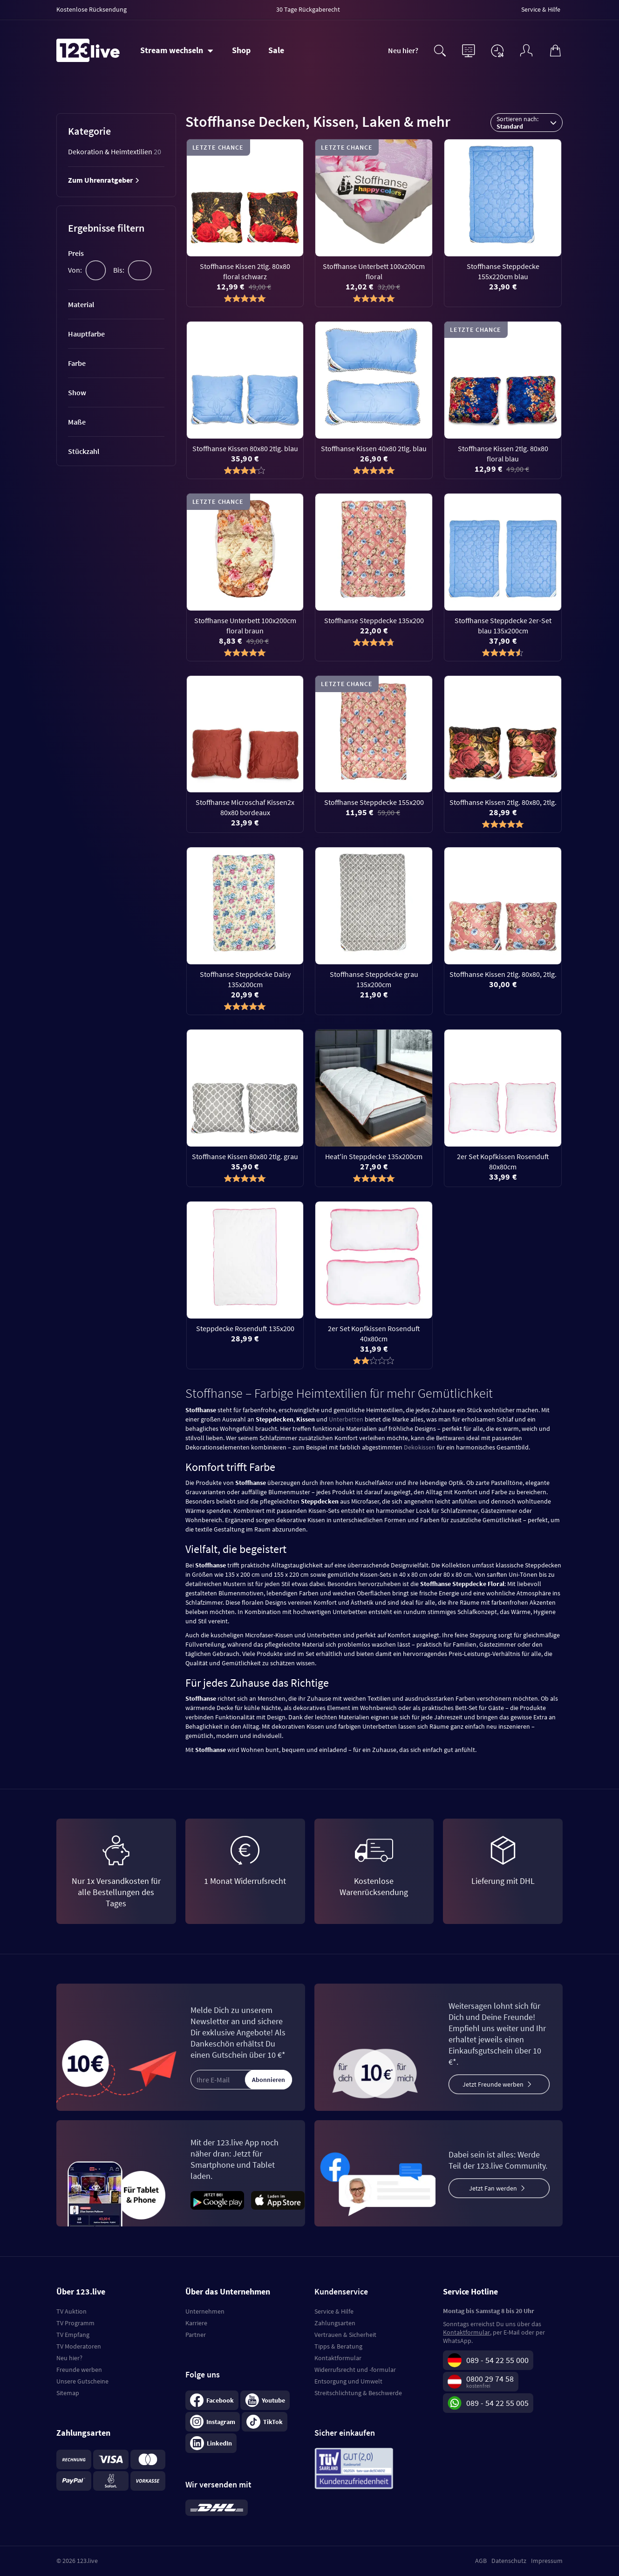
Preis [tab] (76, 253)
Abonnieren (268, 2079)
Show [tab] (77, 392)
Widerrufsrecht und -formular (355, 2369)
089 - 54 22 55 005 (497, 2402)
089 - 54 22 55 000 (497, 2360)
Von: (75, 270)
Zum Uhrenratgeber (104, 180)
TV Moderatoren (78, 2346)
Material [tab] (81, 304)
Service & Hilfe (334, 2311)
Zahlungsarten (334, 2323)
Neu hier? (403, 50)
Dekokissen (419, 1447)
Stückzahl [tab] (83, 451)
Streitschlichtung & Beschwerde (358, 2393)
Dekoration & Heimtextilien (114, 151)
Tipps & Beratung (338, 2346)
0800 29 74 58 (490, 2378)
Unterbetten (346, 1419)
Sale (276, 50)
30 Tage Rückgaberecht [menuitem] (308, 9)
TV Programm (75, 2323)
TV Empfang (72, 2334)
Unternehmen (204, 2311)
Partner (195, 2334)
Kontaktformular (337, 2358)
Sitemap (67, 2393)
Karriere (196, 2323)
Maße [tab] (77, 421)
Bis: (118, 270)
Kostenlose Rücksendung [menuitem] (91, 9)
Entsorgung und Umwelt (348, 2381)
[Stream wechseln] (177, 50)
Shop (241, 50)
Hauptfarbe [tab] (86, 333)
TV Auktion (71, 2311)
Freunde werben (79, 2369)
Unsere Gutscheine (82, 2381)
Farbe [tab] (77, 363)
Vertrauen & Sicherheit (345, 2334)
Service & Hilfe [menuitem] (540, 9)
